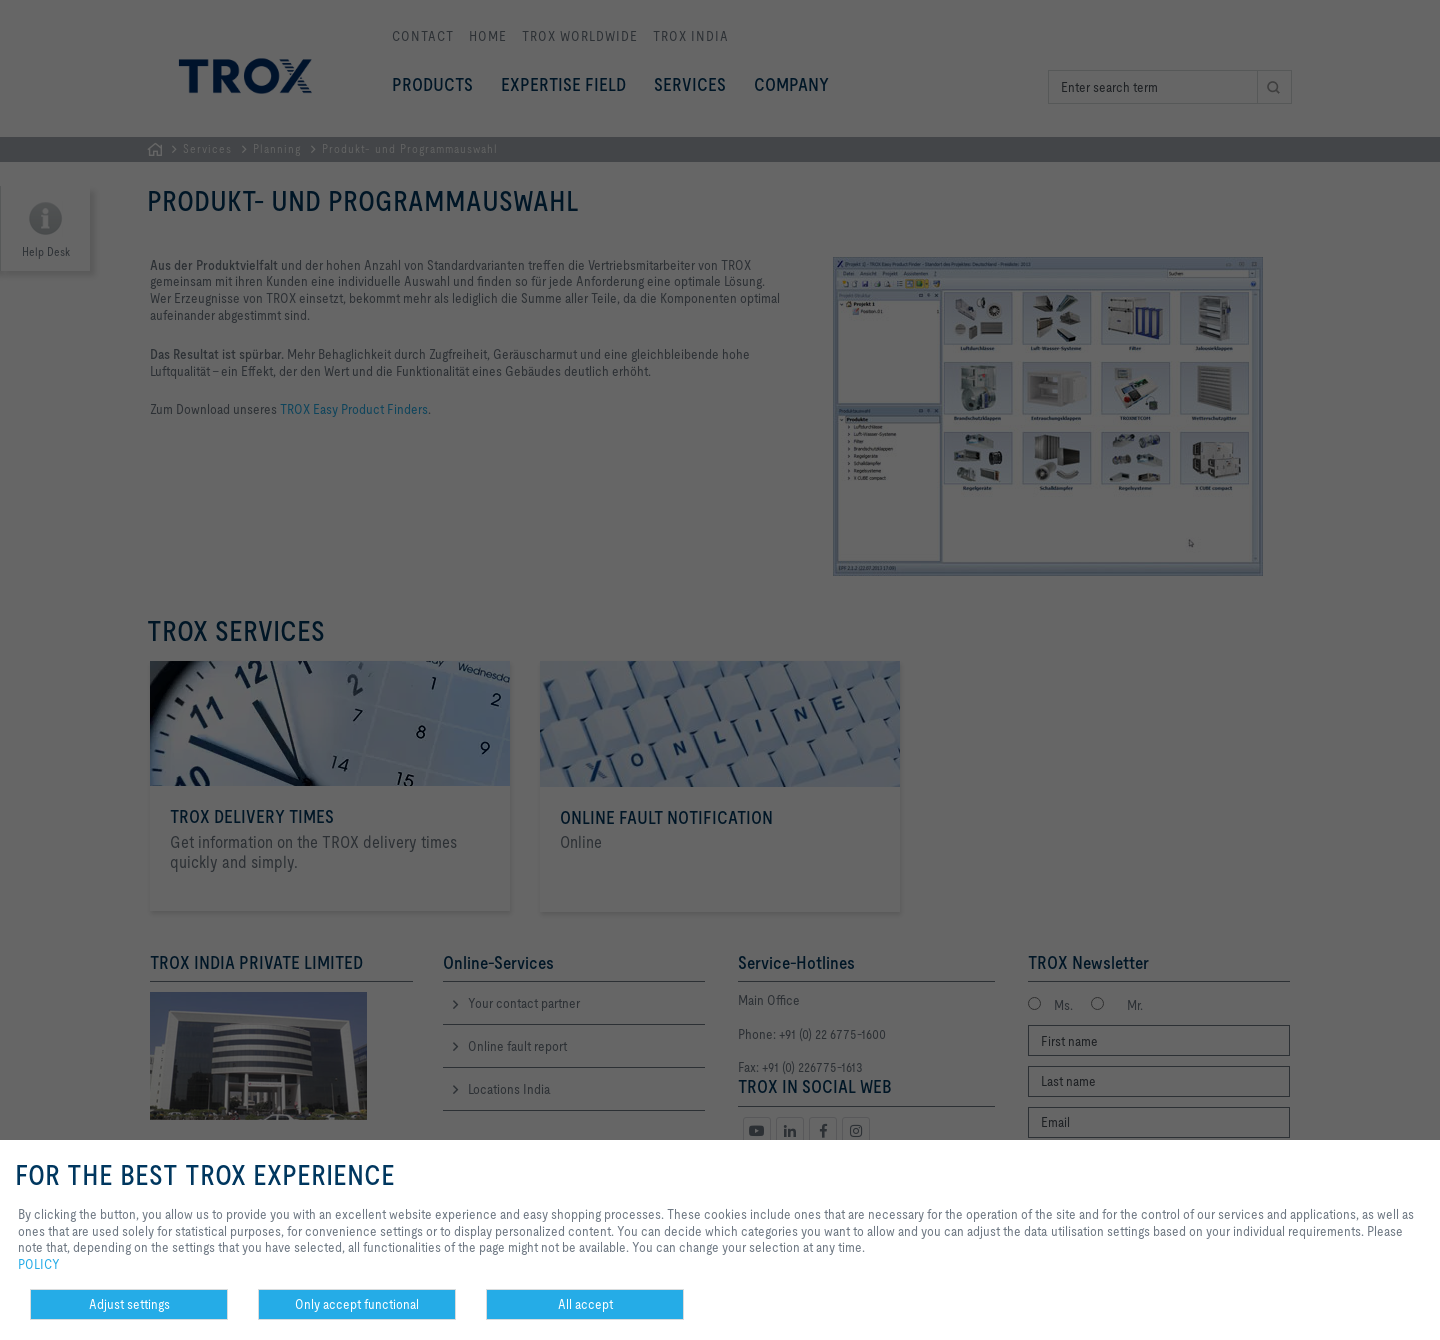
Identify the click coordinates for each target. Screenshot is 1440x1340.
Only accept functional (357, 1304)
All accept (585, 1304)
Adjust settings (129, 1304)
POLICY (39, 1264)
